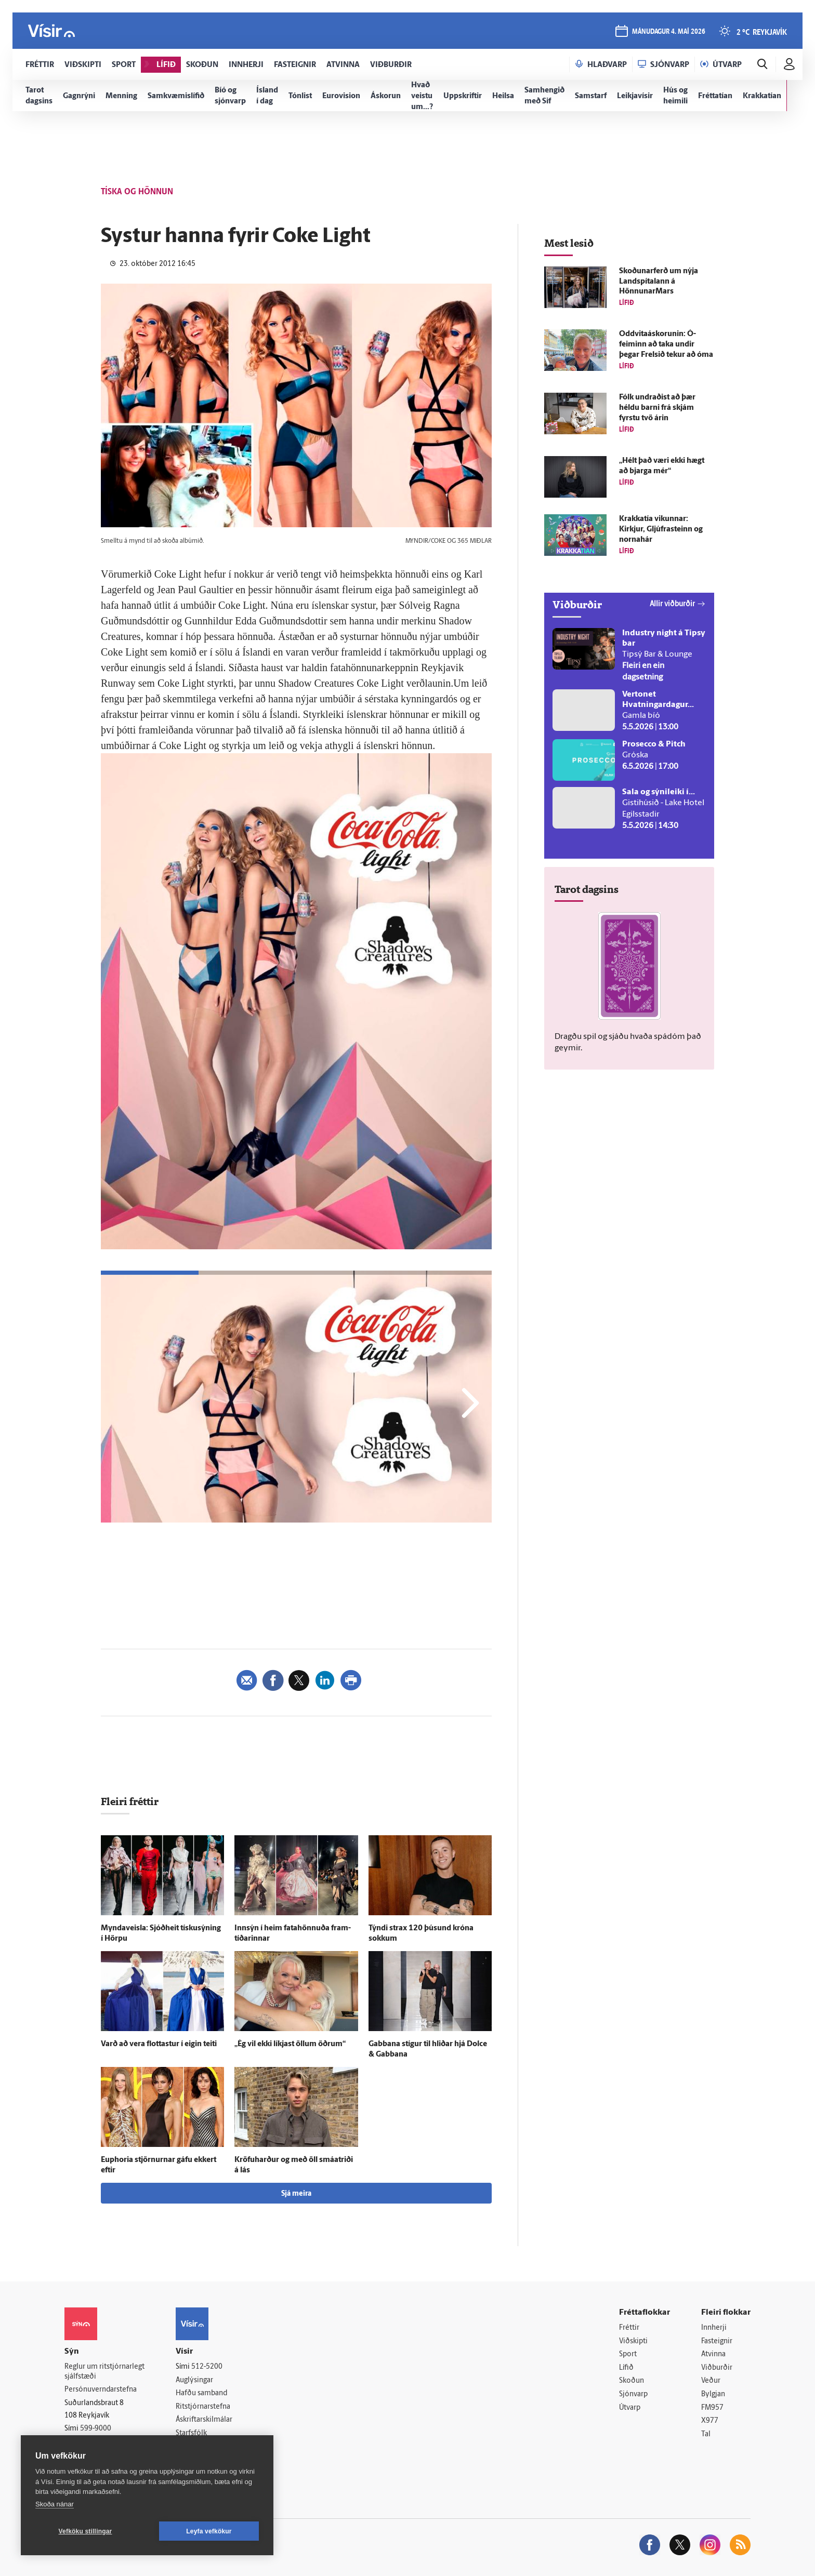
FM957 (712, 2408)
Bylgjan (713, 2394)
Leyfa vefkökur (209, 2531)
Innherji (714, 2328)
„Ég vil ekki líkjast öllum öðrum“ (290, 2044)
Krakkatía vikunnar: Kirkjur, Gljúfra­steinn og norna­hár (661, 529)
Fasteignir (716, 2341)
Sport (628, 2354)
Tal (706, 2434)
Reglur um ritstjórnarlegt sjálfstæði (104, 2372)
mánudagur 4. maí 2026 (668, 32)
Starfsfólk (191, 2433)
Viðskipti (633, 2341)
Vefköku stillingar (85, 2531)
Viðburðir (716, 2368)
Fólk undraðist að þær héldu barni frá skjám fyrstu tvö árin (657, 408)
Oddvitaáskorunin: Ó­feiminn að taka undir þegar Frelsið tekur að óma (666, 344)
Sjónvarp (633, 2394)
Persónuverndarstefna (100, 2390)
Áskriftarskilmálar (204, 2420)
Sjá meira (296, 2194)
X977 (709, 2421)
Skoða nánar (54, 2504)
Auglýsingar (194, 2380)
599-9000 (95, 2429)
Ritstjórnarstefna (203, 2407)
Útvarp (629, 2408)
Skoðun (631, 2381)
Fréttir (629, 2328)
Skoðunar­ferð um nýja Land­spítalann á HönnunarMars (658, 282)
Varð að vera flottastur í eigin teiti (159, 2044)
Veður (710, 2381)
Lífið (626, 2368)
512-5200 (206, 2367)
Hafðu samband (201, 2393)
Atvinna (713, 2354)
